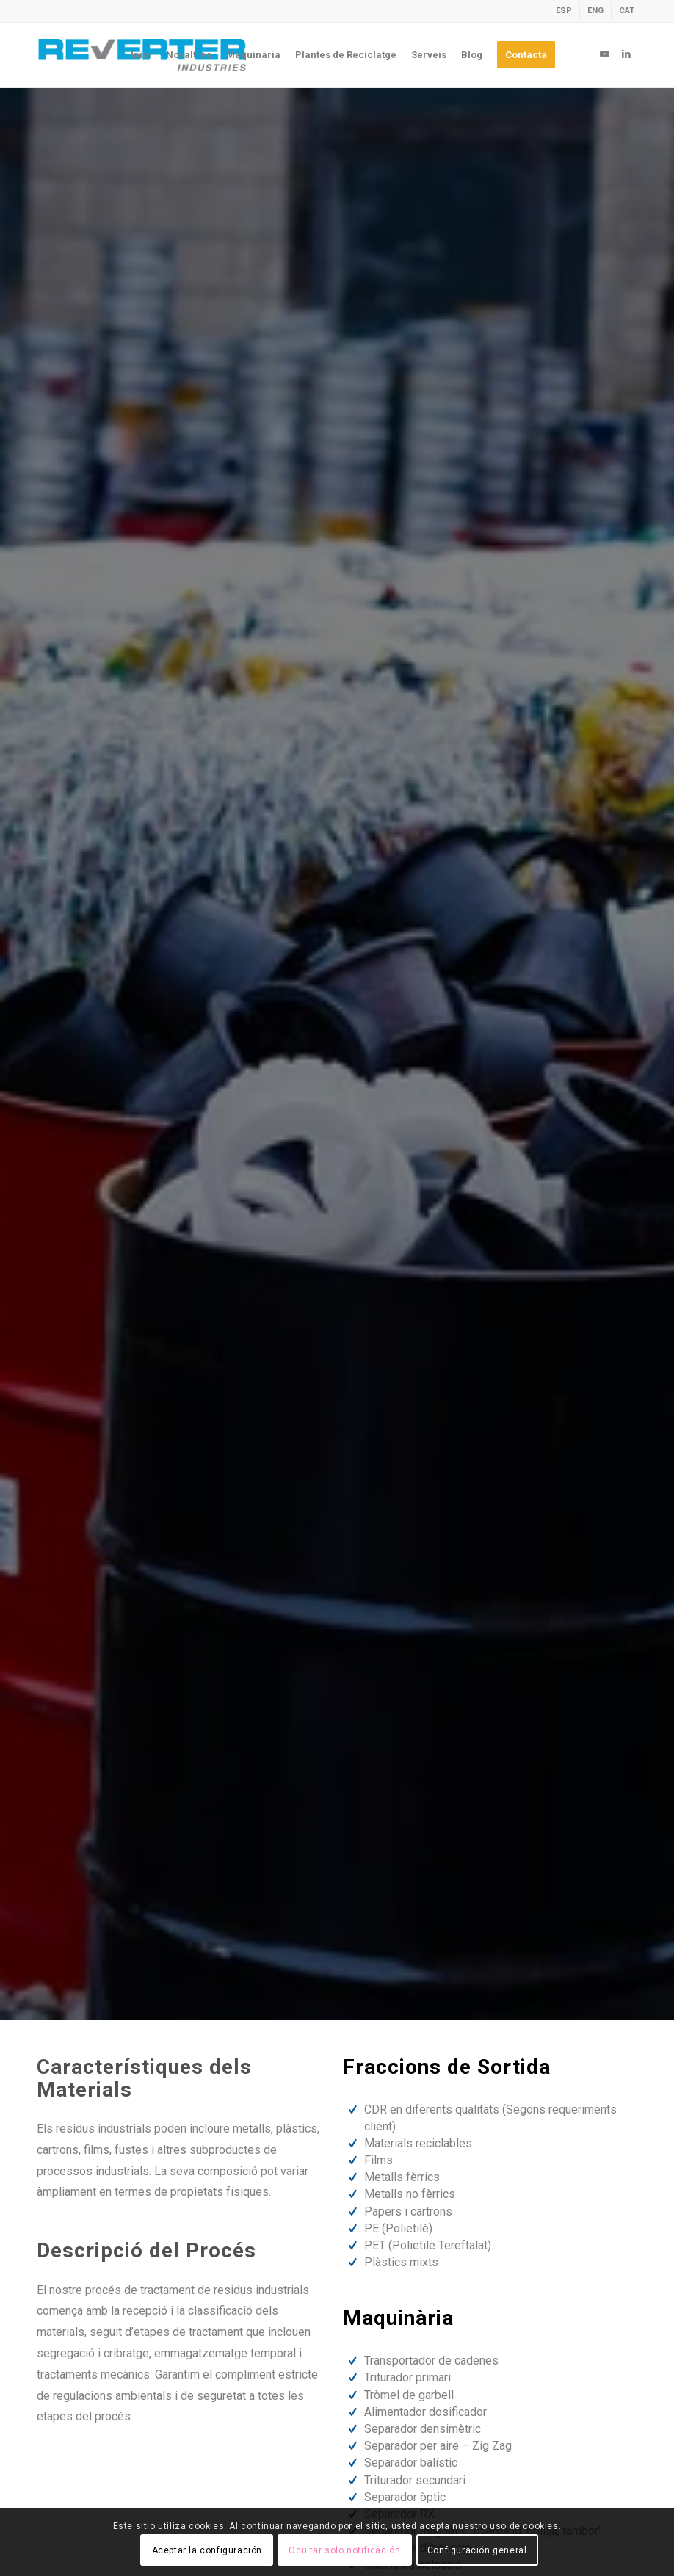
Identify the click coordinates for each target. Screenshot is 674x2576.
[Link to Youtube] (604, 54)
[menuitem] (564, 11)
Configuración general (477, 2550)
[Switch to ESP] (564, 11)
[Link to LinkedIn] (626, 54)
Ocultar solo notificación (344, 2550)
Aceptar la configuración (207, 2550)
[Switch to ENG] (595, 11)
